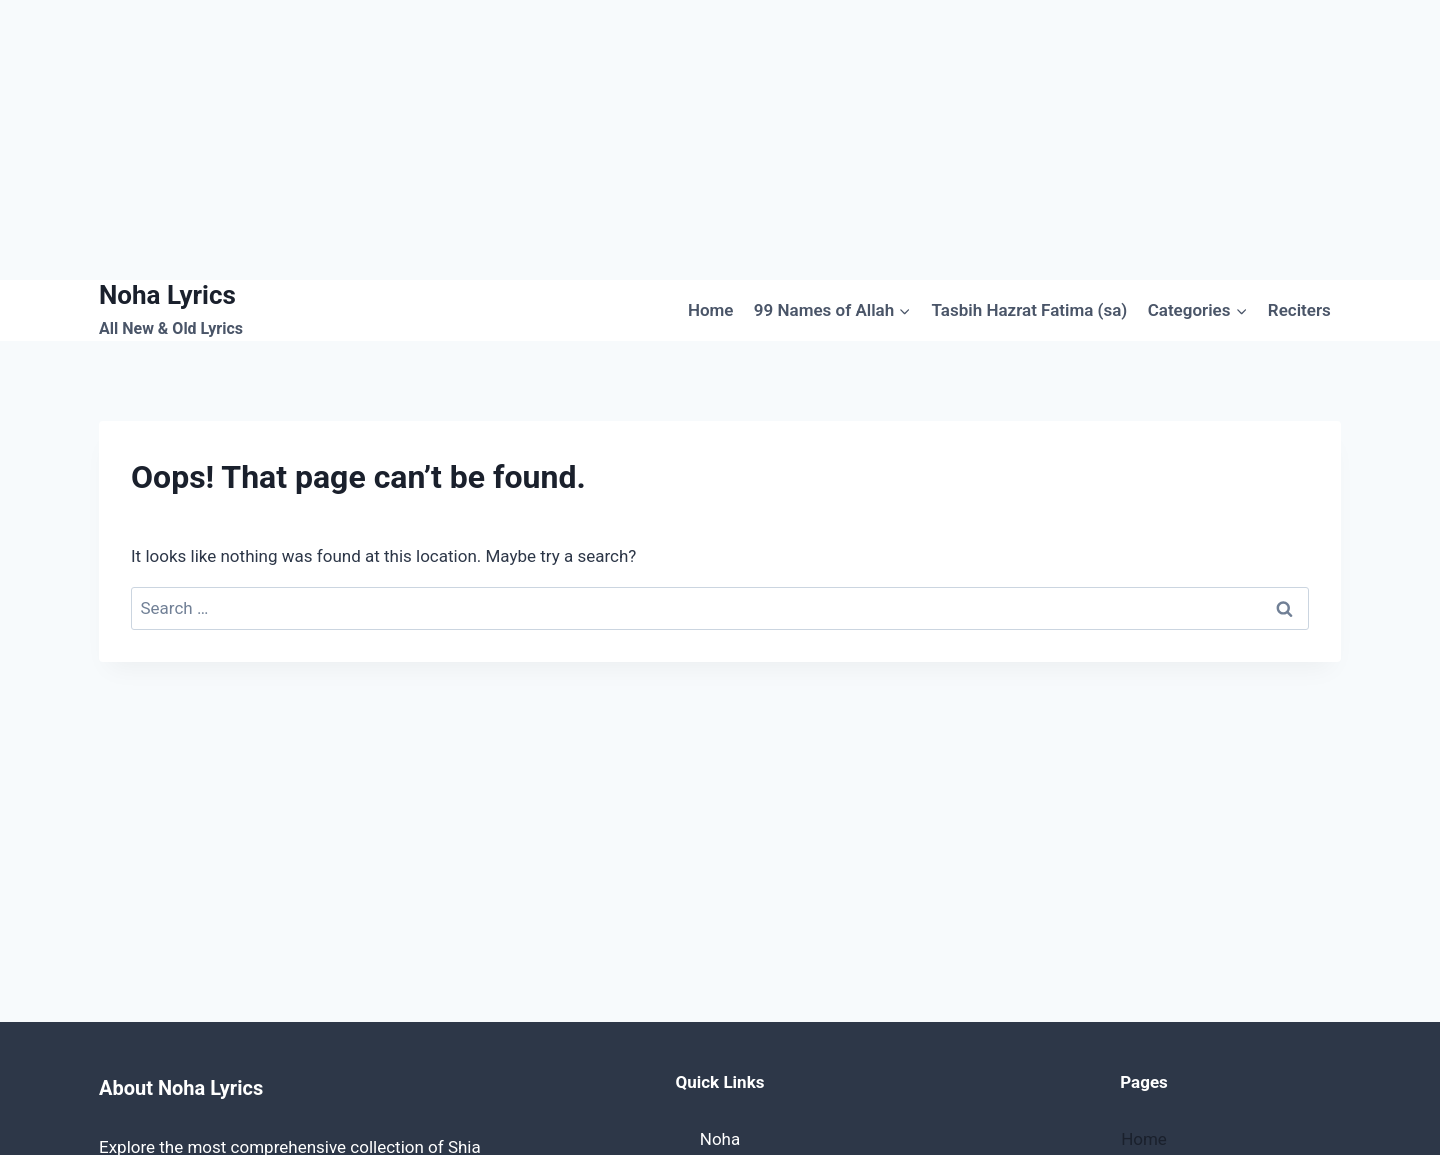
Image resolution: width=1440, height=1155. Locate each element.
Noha (720, 1139)
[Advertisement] (600, 140)
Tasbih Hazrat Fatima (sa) (1030, 310)
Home (711, 310)
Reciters (1299, 310)
